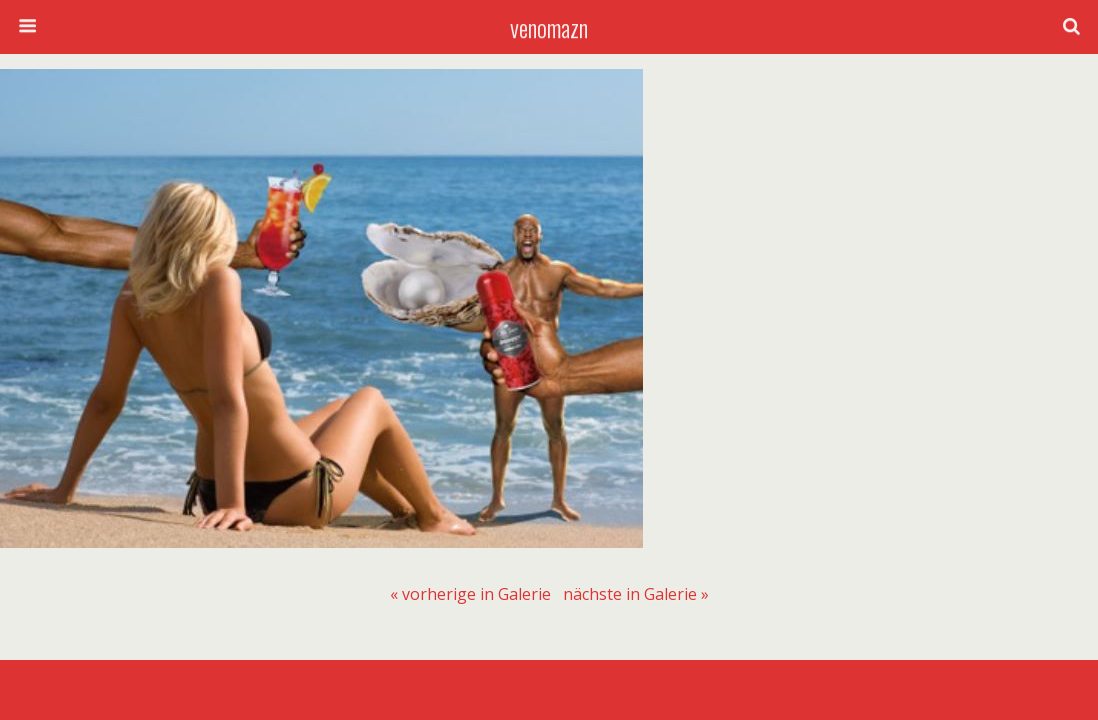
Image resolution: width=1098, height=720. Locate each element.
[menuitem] (470, 594)
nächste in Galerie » (636, 594)
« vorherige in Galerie (470, 594)
